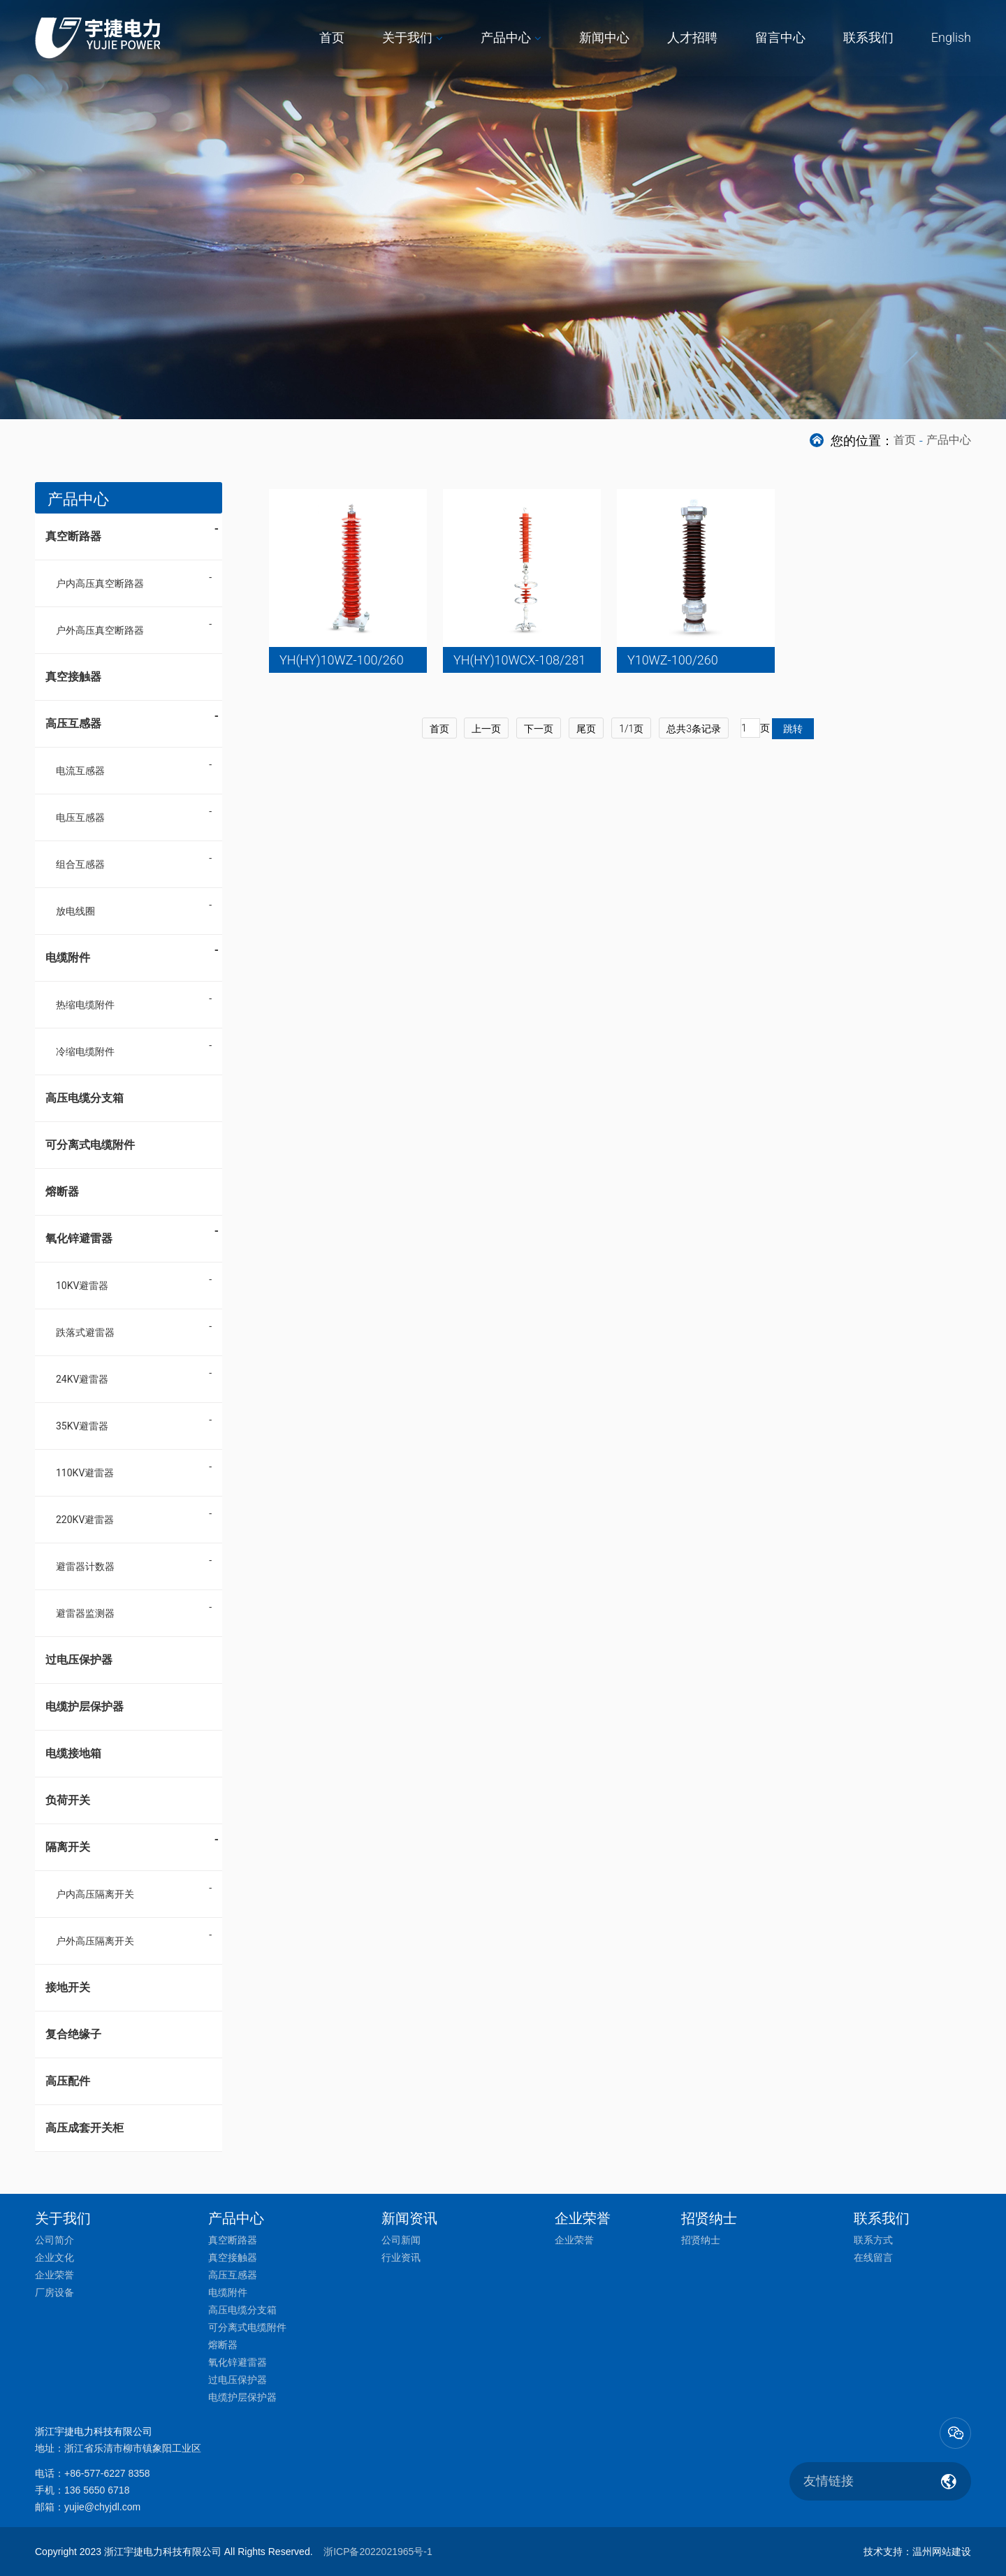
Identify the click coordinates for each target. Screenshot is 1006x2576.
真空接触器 (73, 676)
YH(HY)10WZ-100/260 (341, 660)
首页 (331, 37)
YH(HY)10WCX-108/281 (519, 660)
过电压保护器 (78, 1659)
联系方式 (873, 2240)
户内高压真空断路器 (100, 583)
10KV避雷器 (82, 1285)
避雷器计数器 (85, 1566)
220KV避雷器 (85, 1519)
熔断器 (62, 1191)
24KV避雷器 (82, 1379)
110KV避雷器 (85, 1472)
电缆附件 (132, 953)
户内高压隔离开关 (95, 1894)
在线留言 (873, 2257)
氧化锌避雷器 (132, 1234)
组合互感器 (80, 864)
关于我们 (407, 37)
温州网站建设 (941, 2551)
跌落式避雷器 (85, 1332)
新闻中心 (604, 37)
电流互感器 (80, 770)
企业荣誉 (54, 2274)
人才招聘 (692, 37)
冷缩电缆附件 (85, 1051)
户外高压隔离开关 (95, 1940)
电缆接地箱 (73, 1753)
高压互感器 (132, 719)
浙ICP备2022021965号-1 (377, 2551)
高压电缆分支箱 (84, 1098)
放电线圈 (75, 911)
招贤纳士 (700, 2240)
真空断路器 (132, 532)
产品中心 (506, 37)
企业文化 (54, 2257)
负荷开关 (67, 1800)
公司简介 (54, 2240)
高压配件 (67, 2081)
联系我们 (868, 37)
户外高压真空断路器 (100, 630)
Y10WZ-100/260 (672, 660)
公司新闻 (401, 2240)
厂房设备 (54, 2292)
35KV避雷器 (82, 1426)
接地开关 (67, 1987)
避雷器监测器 (85, 1613)
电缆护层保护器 (84, 1706)
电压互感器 (80, 817)
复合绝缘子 (73, 2034)
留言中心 (780, 37)
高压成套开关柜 (84, 2127)
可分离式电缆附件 (90, 1144)
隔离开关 (132, 1842)
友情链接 (828, 2481)
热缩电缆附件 (85, 1004)
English (951, 37)
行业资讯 (401, 2257)
